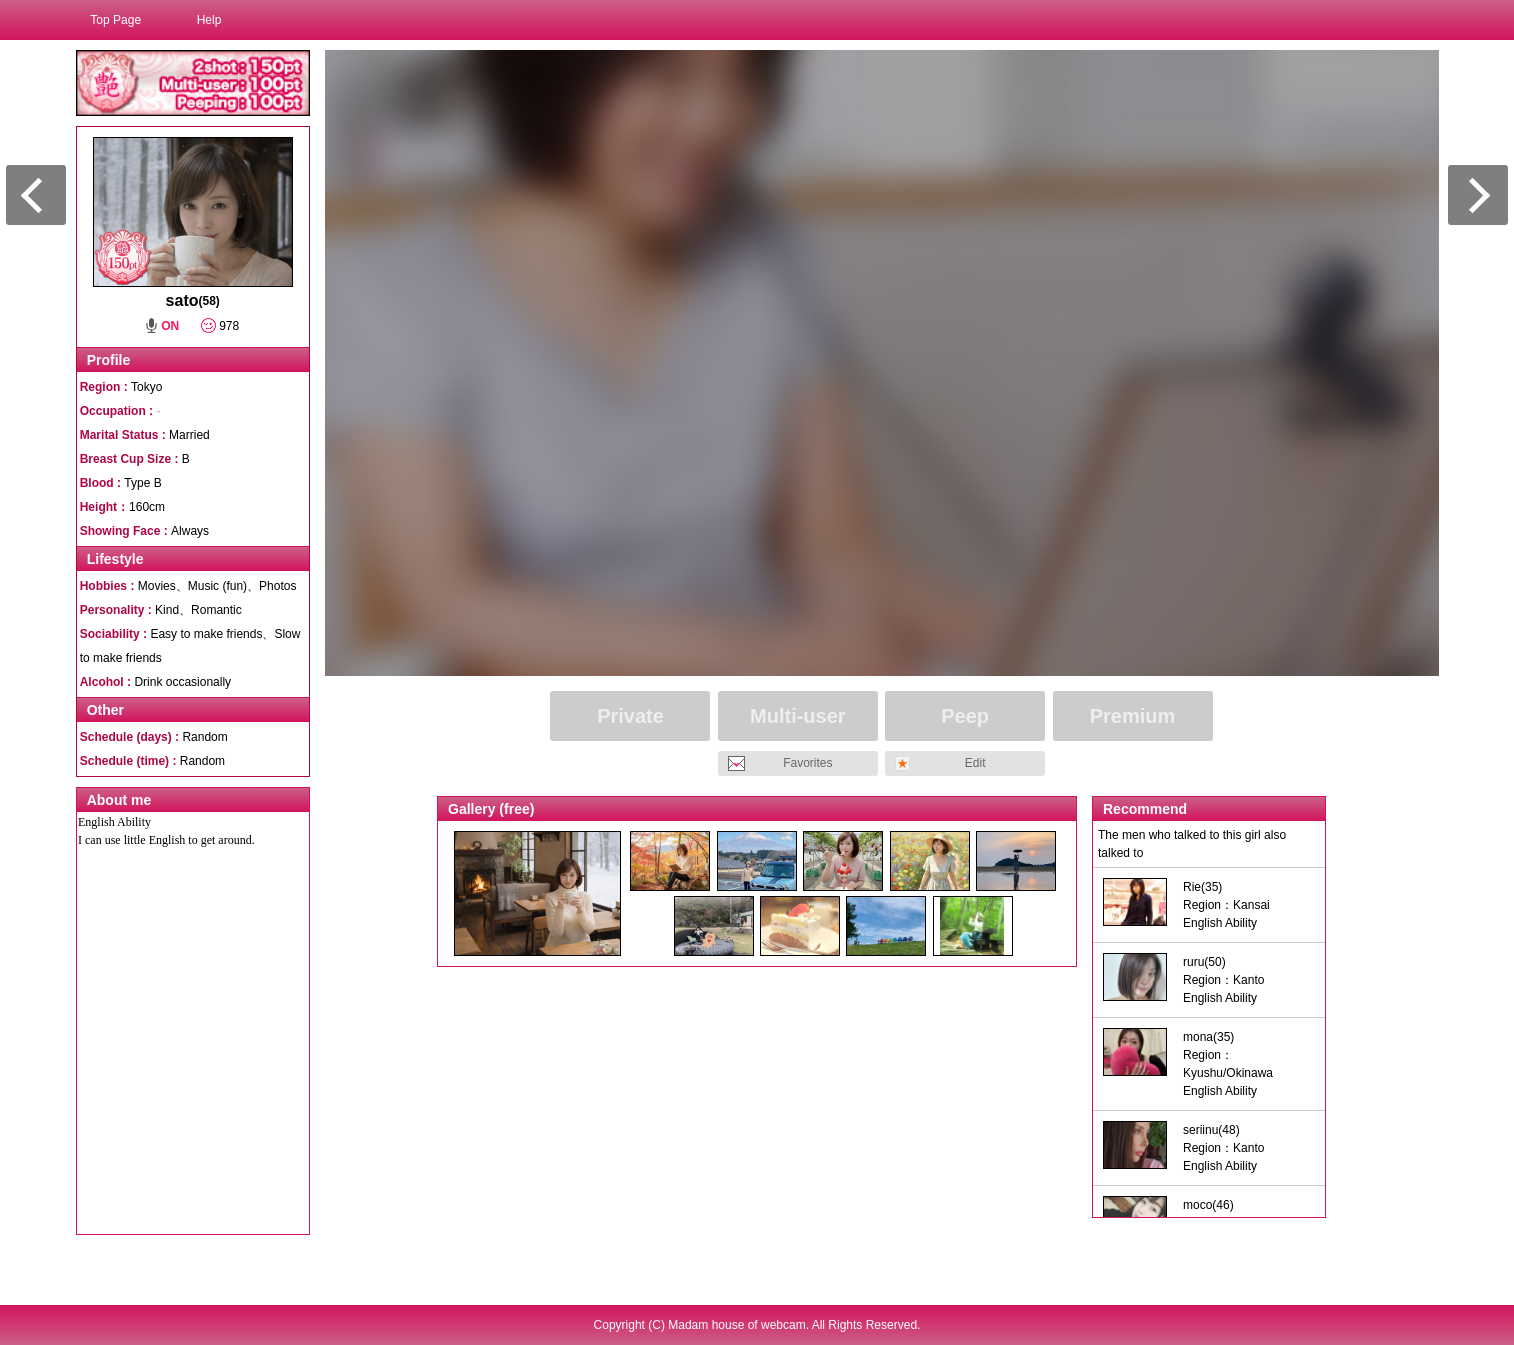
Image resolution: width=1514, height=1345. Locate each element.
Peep (965, 716)
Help (209, 20)
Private (630, 716)
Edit (975, 763)
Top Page (115, 20)
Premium (1133, 716)
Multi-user (798, 716)
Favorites (807, 763)
